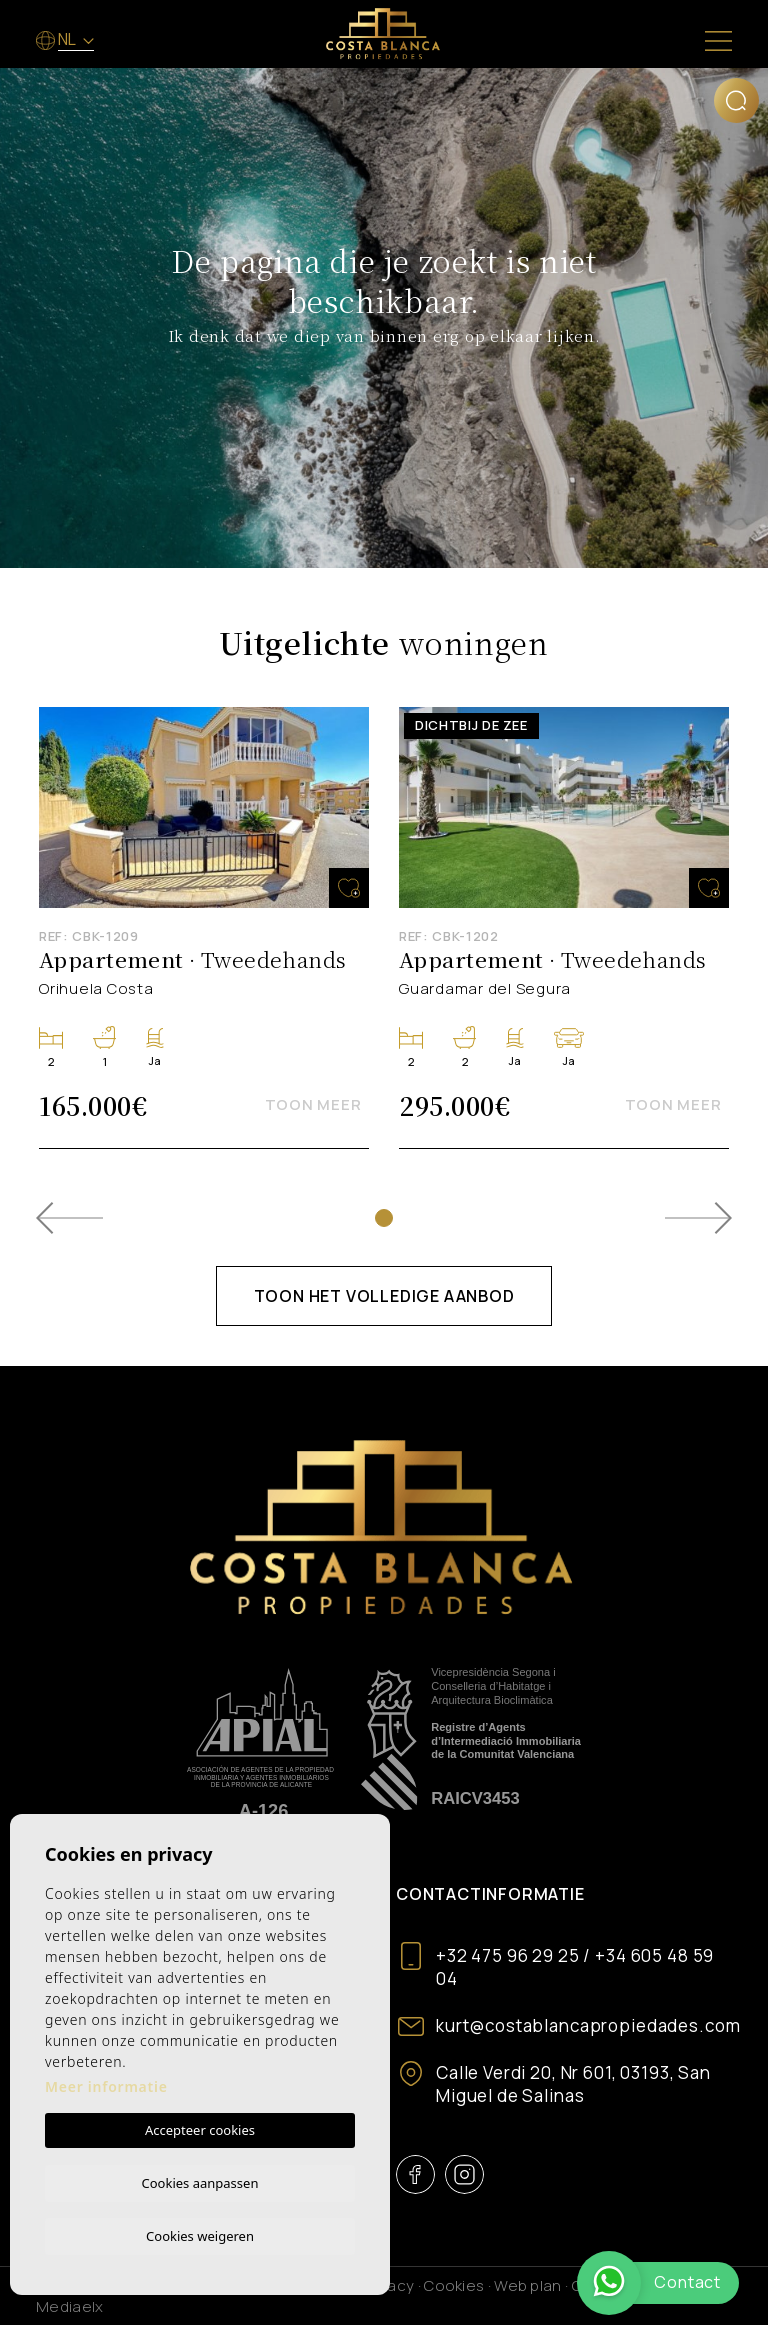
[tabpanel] (204, 928)
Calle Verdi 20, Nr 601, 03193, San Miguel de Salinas (573, 2084)
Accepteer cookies (200, 2127)
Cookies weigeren (200, 2235)
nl (68, 39)
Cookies (454, 2285)
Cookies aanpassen (200, 2180)
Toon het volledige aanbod (384, 1296)
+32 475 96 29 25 (508, 1955)
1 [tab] (384, 1218)
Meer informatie (106, 2083)
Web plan (527, 2285)
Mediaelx (69, 2306)
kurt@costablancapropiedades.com (588, 2025)
